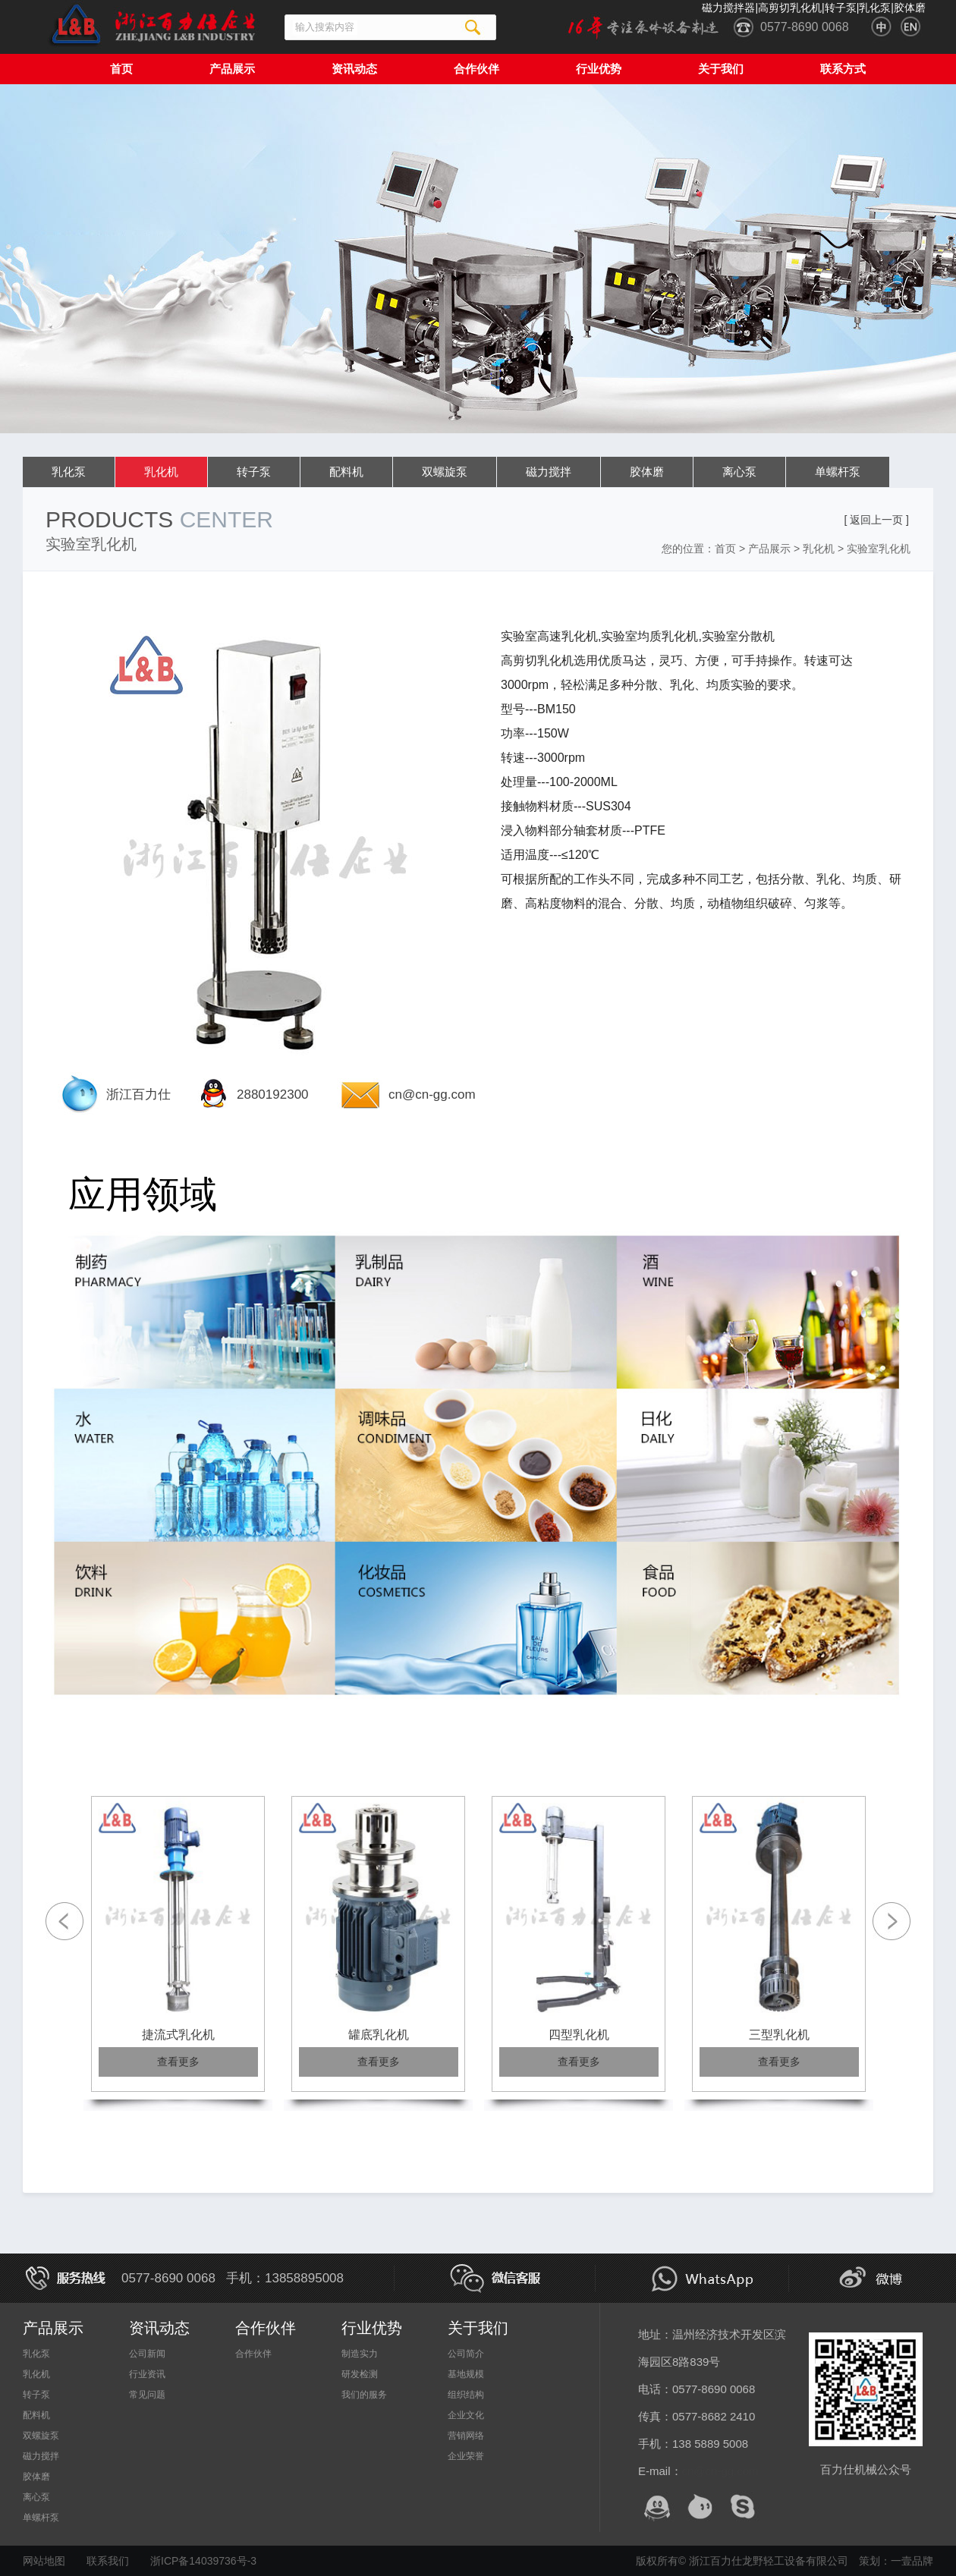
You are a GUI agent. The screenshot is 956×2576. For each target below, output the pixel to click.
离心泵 (739, 471)
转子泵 (254, 471)
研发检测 (359, 2374)
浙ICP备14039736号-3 (203, 2561)
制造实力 (359, 2353)
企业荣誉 (466, 2456)
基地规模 (466, 2374)
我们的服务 (364, 2394)
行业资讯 (147, 2374)
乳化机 (161, 471)
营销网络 (466, 2435)
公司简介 (466, 2353)
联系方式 (843, 68)
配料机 (346, 471)
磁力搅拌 (548, 471)
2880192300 (273, 1094)
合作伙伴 (476, 68)
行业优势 (598, 68)
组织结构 (466, 2394)
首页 (121, 68)
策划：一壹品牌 (896, 2561)
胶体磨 (647, 471)
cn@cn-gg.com (432, 1094)
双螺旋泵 (444, 471)
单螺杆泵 (837, 471)
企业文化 (466, 2415)
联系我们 (107, 2561)
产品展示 (232, 68)
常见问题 (147, 2394)
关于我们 (721, 68)
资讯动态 (354, 68)
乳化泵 (69, 471)
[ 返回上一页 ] (876, 520)
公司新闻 (147, 2353)
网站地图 (44, 2561)
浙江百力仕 (138, 1094)
